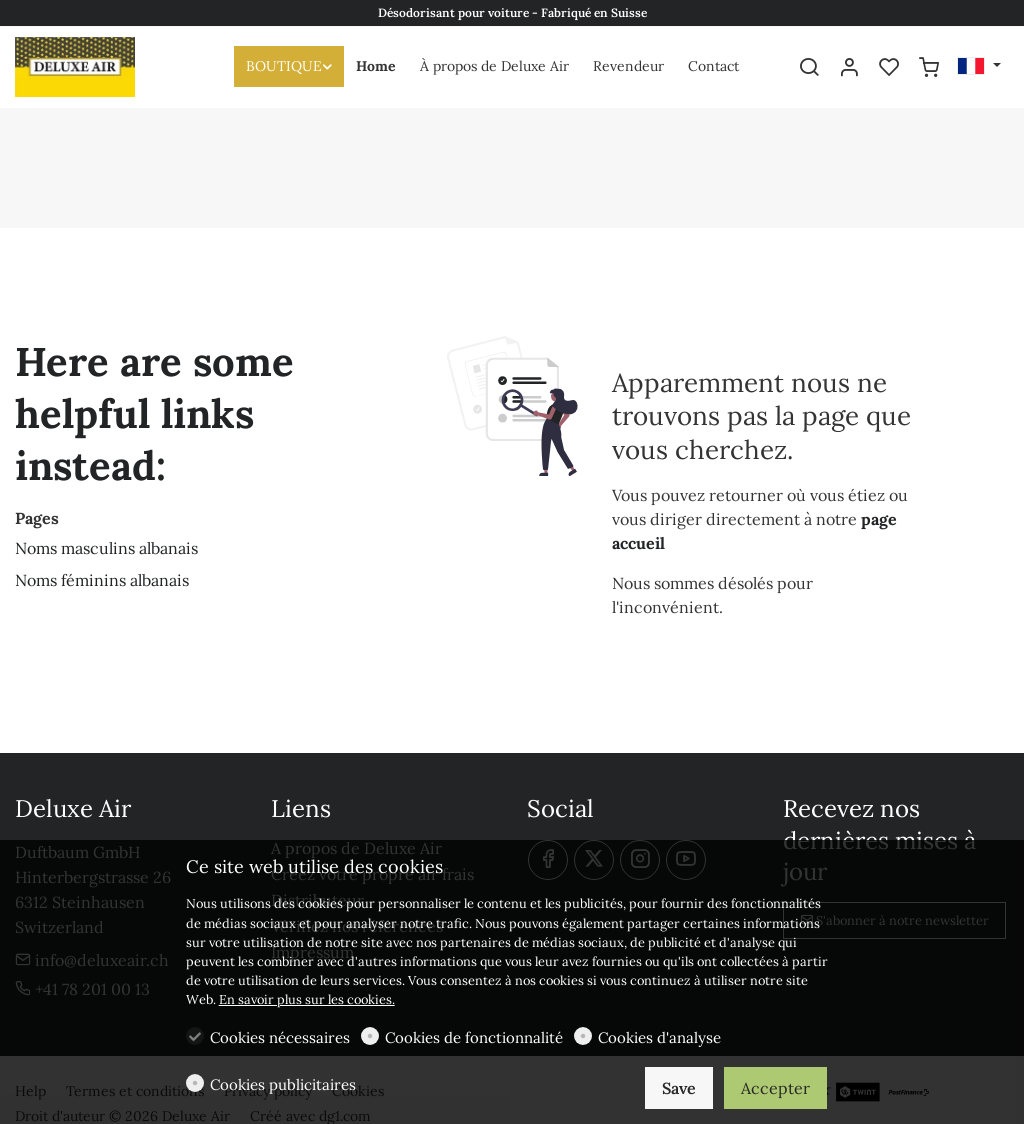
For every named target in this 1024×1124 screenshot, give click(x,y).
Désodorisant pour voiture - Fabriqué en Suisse (512, 12)
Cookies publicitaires (283, 1084)
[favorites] (889, 68)
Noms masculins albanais (106, 548)
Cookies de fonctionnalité (474, 1037)
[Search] (809, 68)
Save (679, 1088)
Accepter (775, 1088)
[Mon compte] (849, 68)
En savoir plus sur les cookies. (307, 999)
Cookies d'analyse (659, 1037)
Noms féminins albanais (102, 580)
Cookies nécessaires (280, 1037)
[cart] (929, 68)
